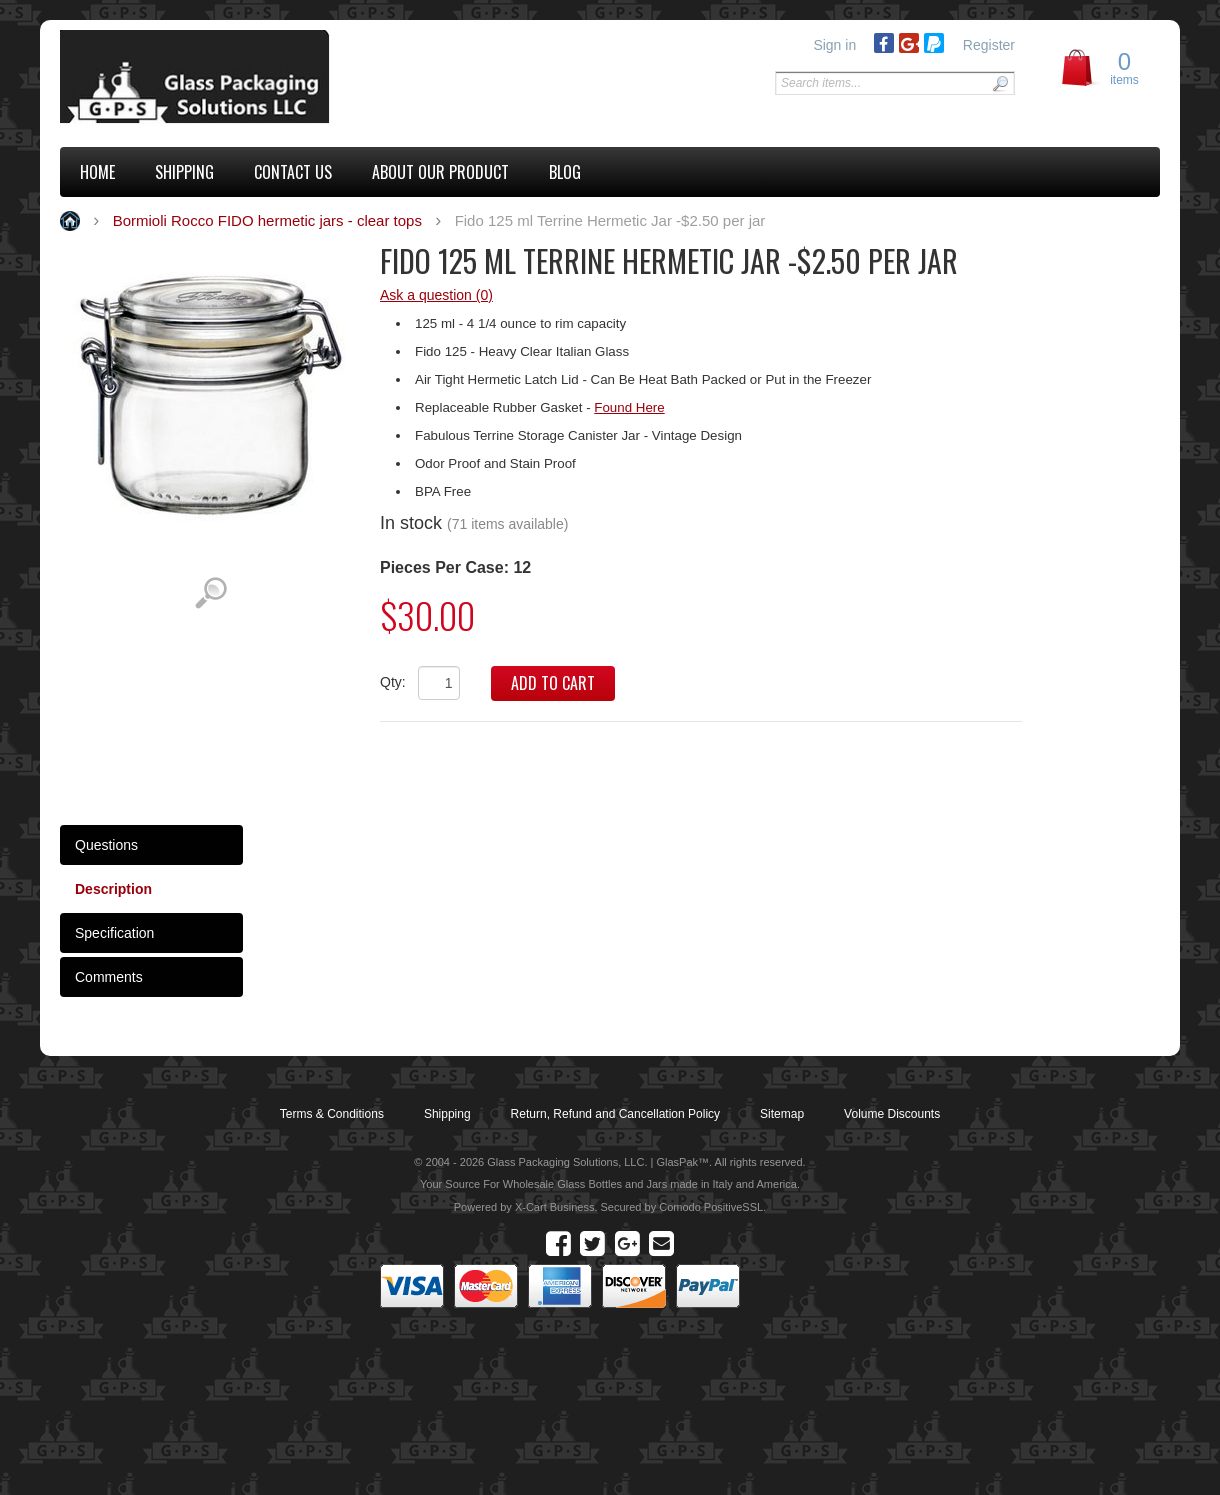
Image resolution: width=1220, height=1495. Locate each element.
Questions (106, 845)
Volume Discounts (892, 1114)
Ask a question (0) (436, 295)
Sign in (834, 45)
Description (113, 889)
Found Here (629, 407)
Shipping (447, 1114)
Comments (109, 977)
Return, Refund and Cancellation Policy (615, 1114)
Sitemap (782, 1114)
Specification (114, 933)
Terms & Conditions (332, 1114)
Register (989, 45)
